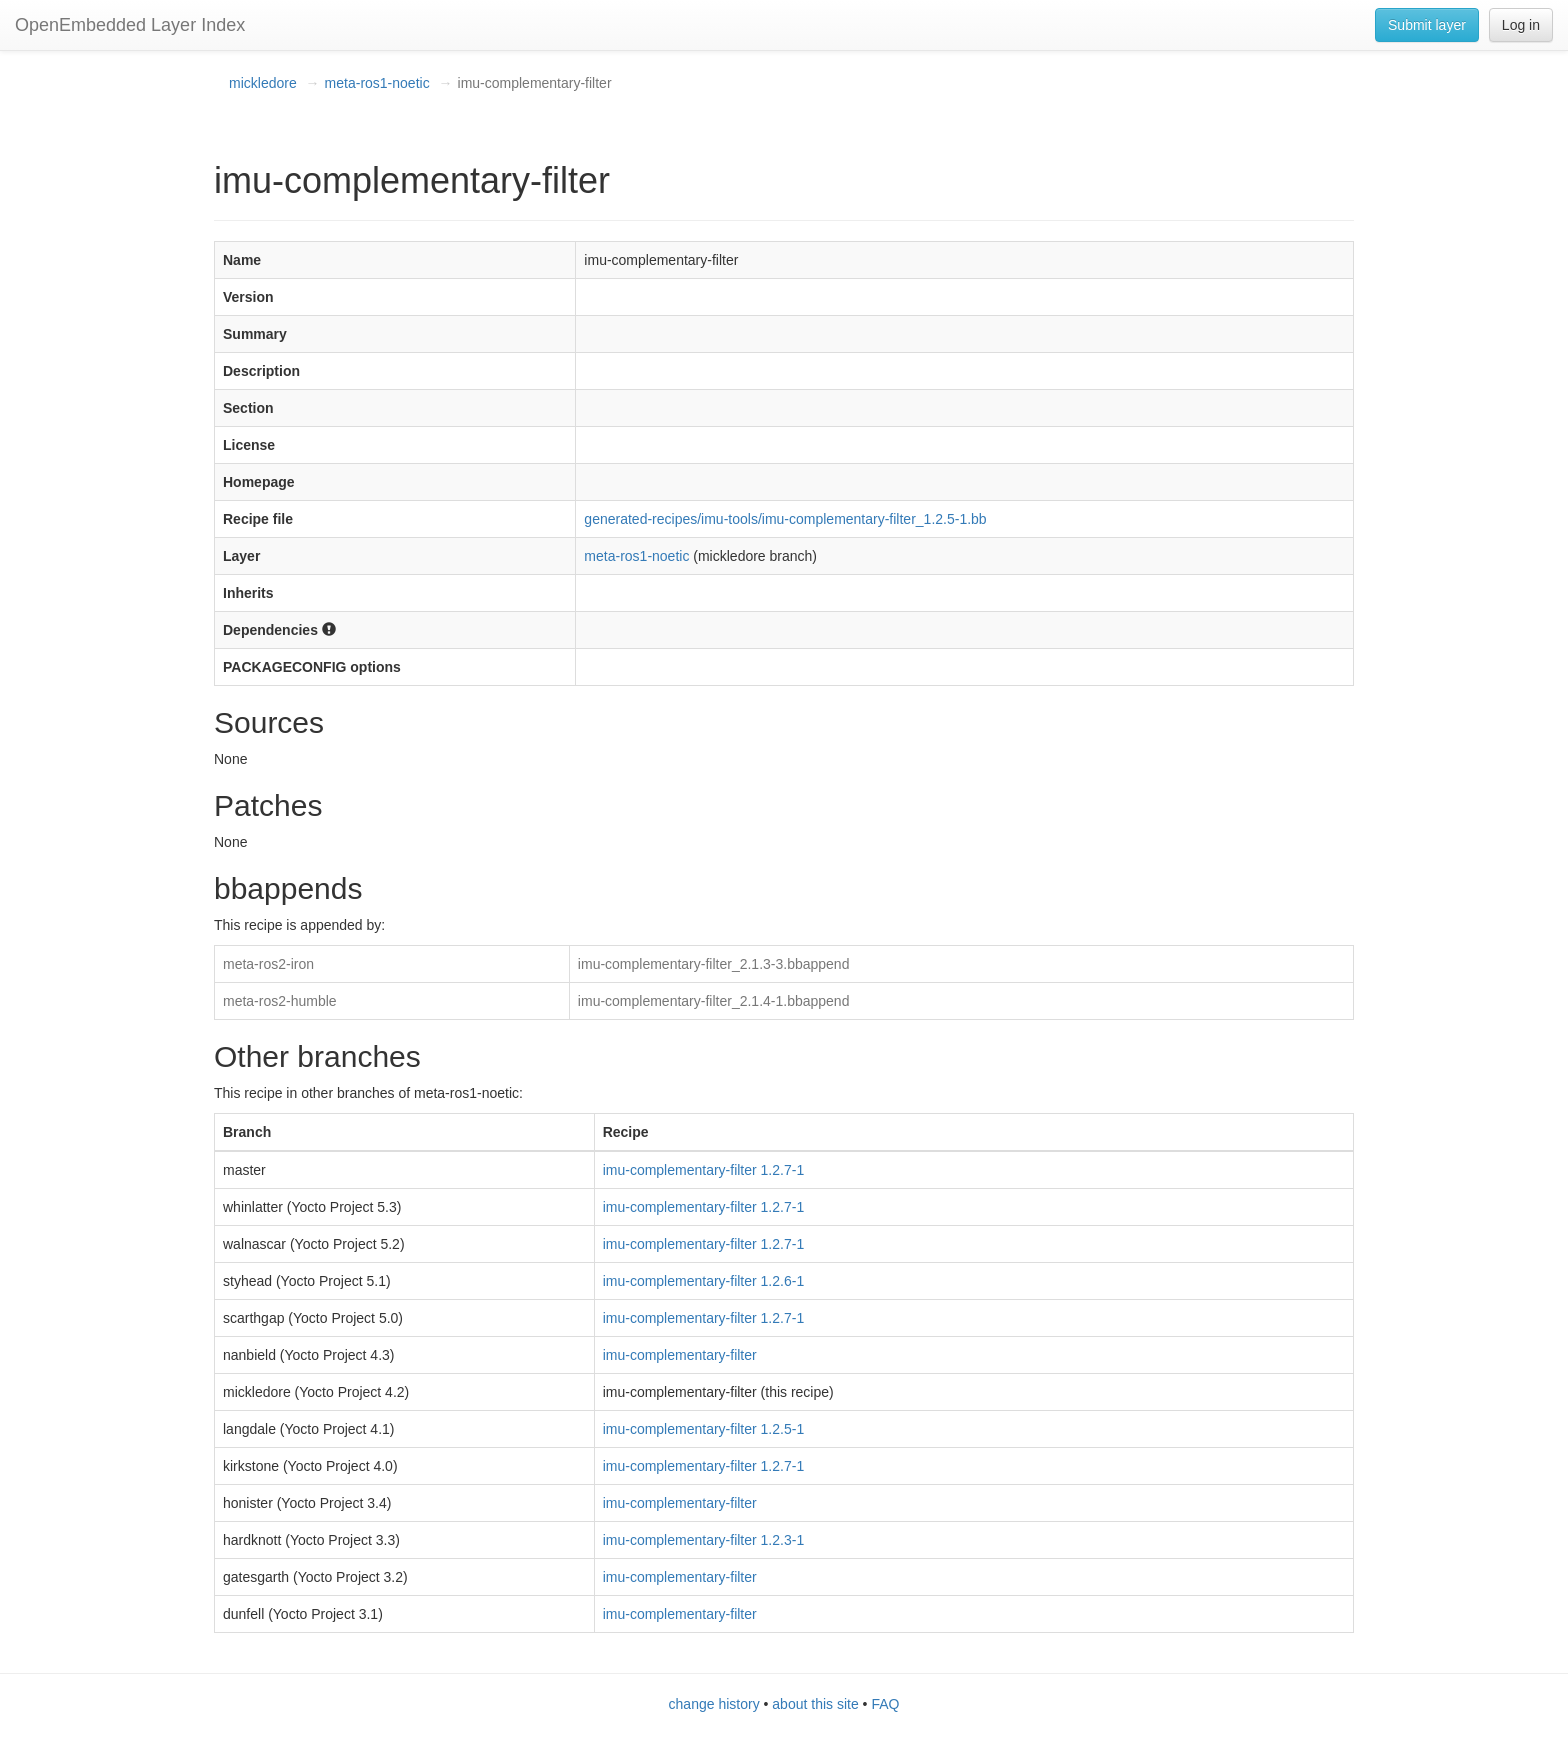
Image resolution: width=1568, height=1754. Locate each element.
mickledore (263, 83)
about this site (815, 1704)
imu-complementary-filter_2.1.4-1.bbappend (714, 1001)
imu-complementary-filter (680, 1355)
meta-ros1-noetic (377, 83)
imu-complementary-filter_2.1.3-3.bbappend (714, 964)
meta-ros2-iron (268, 964)
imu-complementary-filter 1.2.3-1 (704, 1540)
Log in (1521, 25)
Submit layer (1427, 25)
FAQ (885, 1704)
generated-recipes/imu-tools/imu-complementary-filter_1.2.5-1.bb (785, 519)
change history (714, 1704)
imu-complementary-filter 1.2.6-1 (704, 1281)
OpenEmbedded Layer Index (130, 25)
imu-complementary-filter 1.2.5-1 (704, 1429)
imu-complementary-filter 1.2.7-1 (704, 1170)
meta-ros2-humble (280, 1001)
